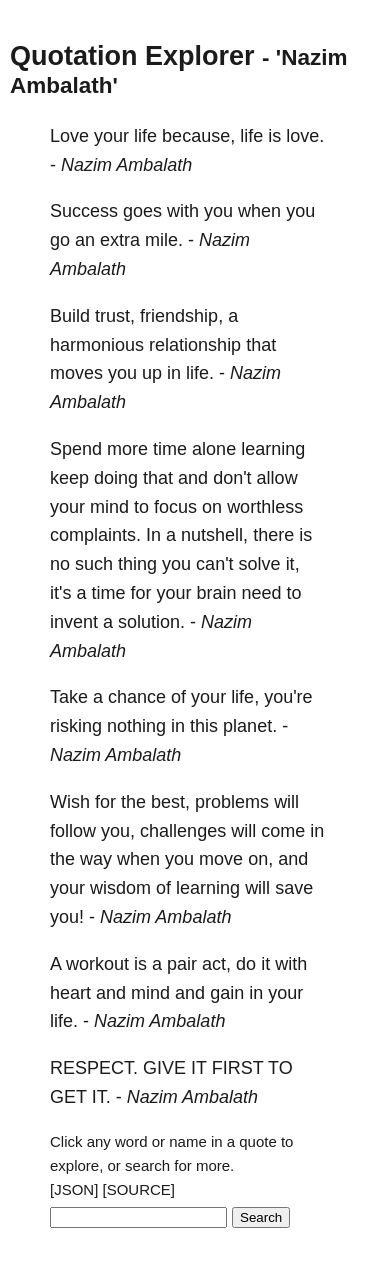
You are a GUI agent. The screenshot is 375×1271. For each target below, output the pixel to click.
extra (120, 240)
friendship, (181, 316)
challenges (183, 831)
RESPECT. (94, 1068)
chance (137, 697)
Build (70, 316)
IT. (101, 1097)
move (221, 859)
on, (260, 859)
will (286, 802)
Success (84, 211)
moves (76, 373)
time (170, 449)
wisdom (120, 888)
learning (273, 449)
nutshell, (214, 535)
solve (260, 564)
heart (70, 993)
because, (198, 136)
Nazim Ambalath (126, 165)
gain (227, 993)
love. (305, 136)
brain (217, 593)
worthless (265, 507)
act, (216, 964)
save (294, 888)
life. (200, 373)
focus (175, 507)
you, (118, 831)
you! (67, 917)
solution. (151, 622)
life (145, 136)
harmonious (97, 345)
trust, (115, 316)
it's (60, 593)
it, (293, 564)
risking (76, 726)
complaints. (95, 535)
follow (73, 831)
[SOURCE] (139, 1189)
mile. (164, 240)
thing (137, 564)
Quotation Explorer (132, 56)
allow (277, 478)
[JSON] (74, 1189)
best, (170, 802)
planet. (250, 726)
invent (74, 622)
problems (232, 802)
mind (109, 507)
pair (182, 964)
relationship (195, 345)
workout (97, 964)
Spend (76, 449)
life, (245, 697)
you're (288, 697)
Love (69, 136)
